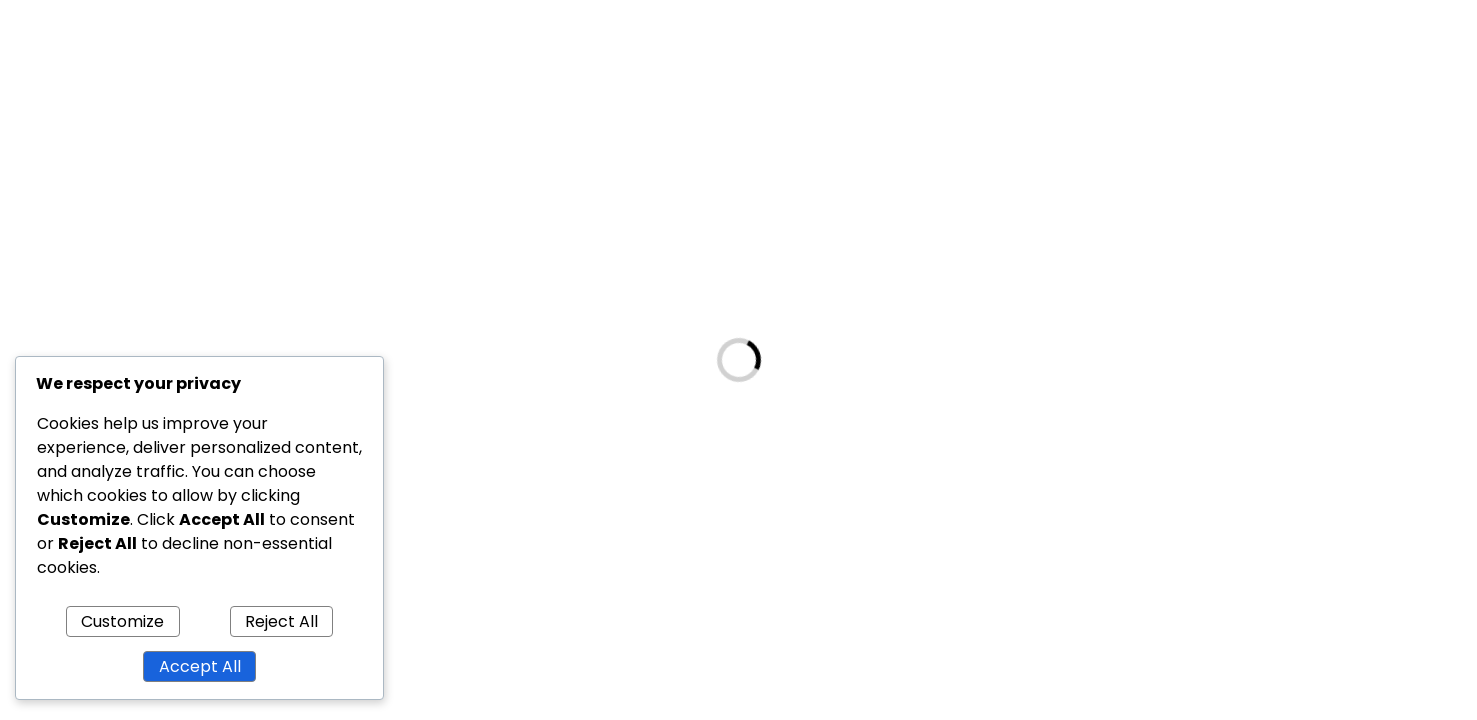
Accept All (200, 666)
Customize (122, 621)
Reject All (281, 621)
